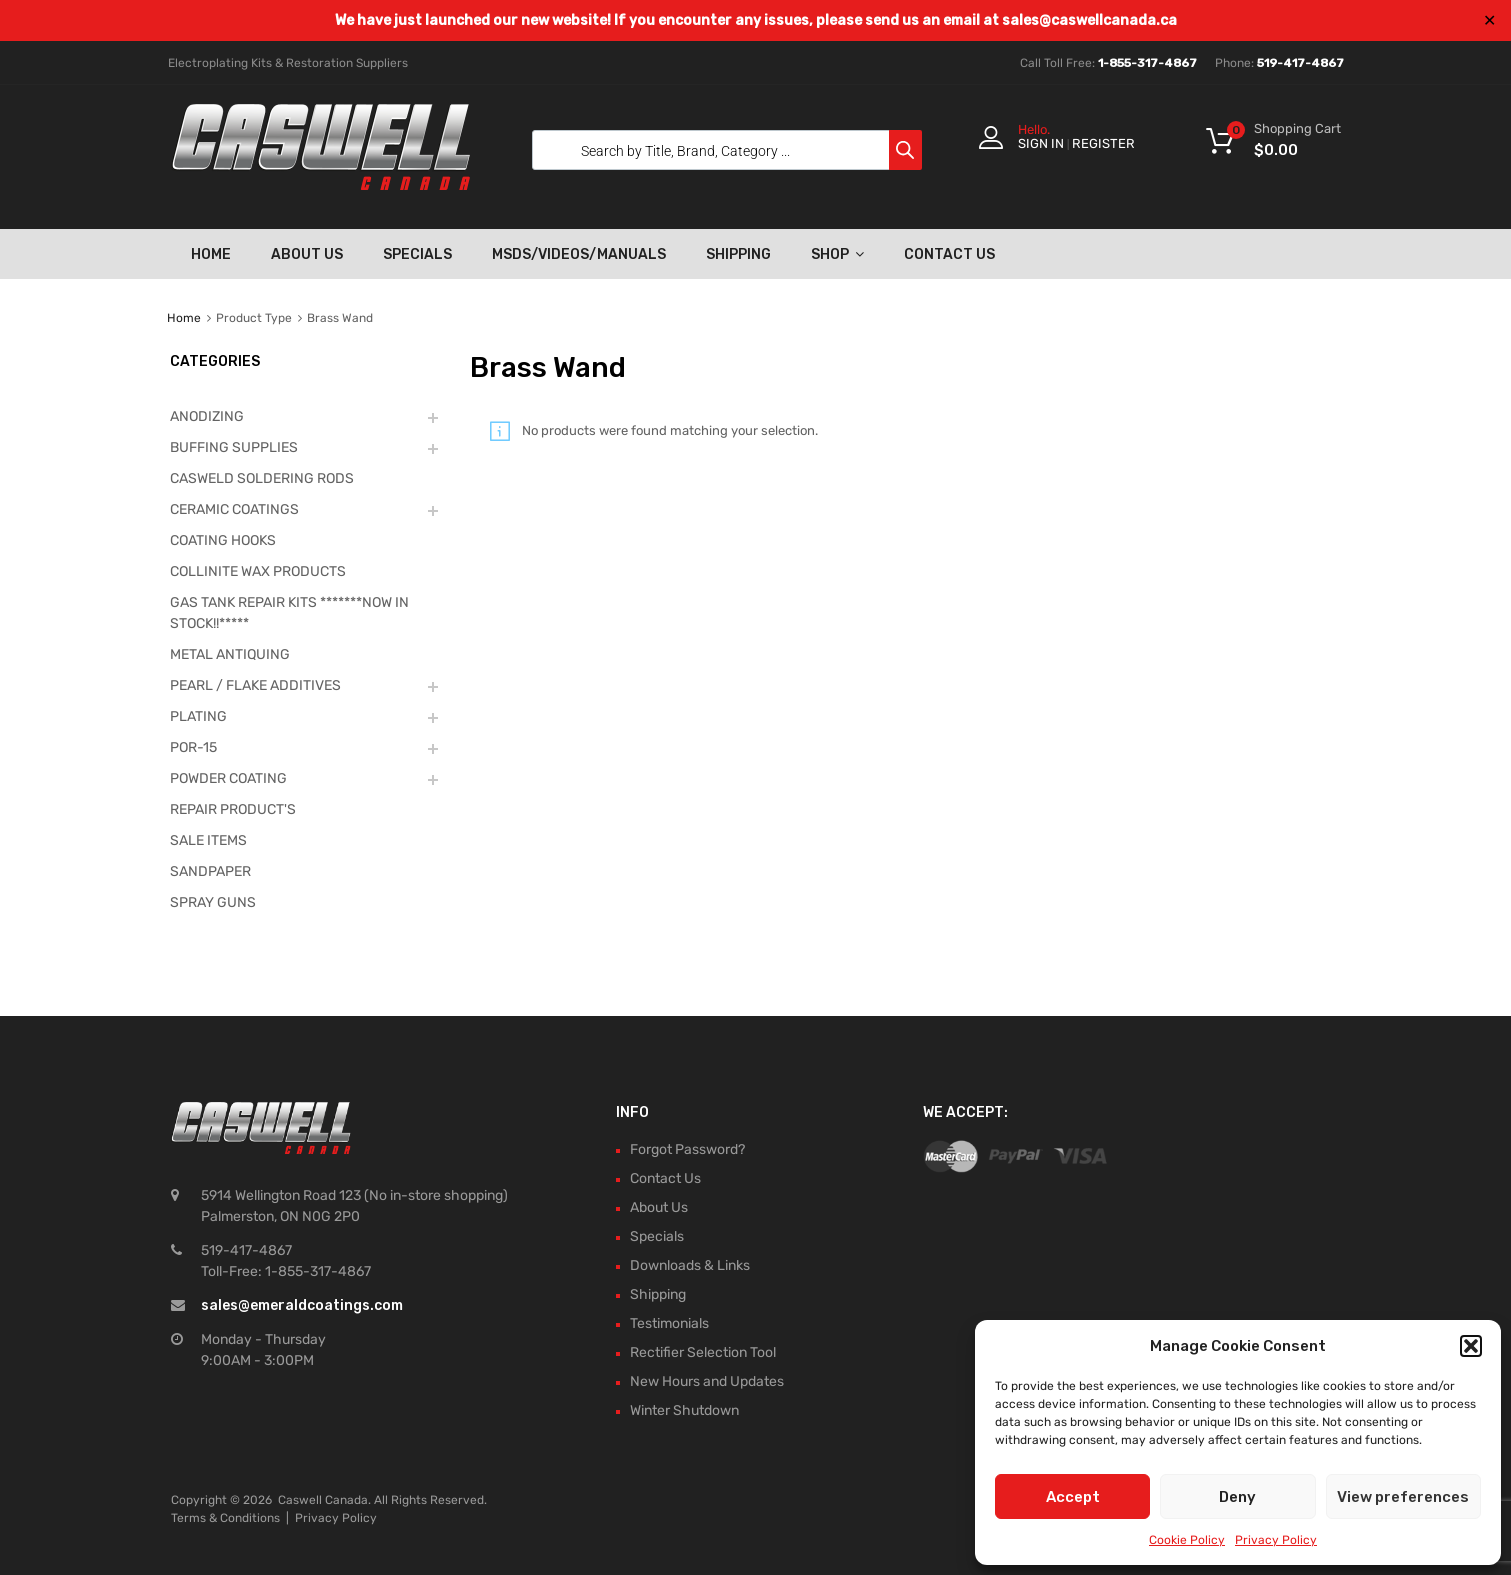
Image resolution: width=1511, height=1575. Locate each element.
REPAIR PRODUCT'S (233, 809)
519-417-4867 (1300, 63)
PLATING (198, 716)
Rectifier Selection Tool (703, 1352)
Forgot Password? (687, 1149)
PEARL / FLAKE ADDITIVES (255, 685)
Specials (417, 254)
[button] (1471, 1346)
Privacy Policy (1276, 1540)
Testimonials (669, 1323)
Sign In (1041, 143)
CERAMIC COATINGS (234, 509)
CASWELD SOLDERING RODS (262, 478)
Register (1103, 143)
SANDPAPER (210, 871)
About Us (307, 254)
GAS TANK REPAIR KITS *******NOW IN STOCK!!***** (289, 613)
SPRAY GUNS (213, 902)
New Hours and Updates (707, 1381)
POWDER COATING (228, 778)
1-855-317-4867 (1147, 63)
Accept (1073, 1497)
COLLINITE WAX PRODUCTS (258, 571)
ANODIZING (207, 416)
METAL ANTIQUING (230, 654)
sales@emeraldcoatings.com (302, 1305)
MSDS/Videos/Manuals (579, 254)
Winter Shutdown (684, 1410)
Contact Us (949, 254)
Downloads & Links (690, 1265)
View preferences (1403, 1497)
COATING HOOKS (223, 540)
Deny (1237, 1497)
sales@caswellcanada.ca (1089, 20)
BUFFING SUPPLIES (234, 447)
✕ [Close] (1489, 20)
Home (211, 254)
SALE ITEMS (208, 840)
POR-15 (193, 747)
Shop (837, 254)
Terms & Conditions (225, 1518)
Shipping (738, 254)
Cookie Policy (1187, 1540)
